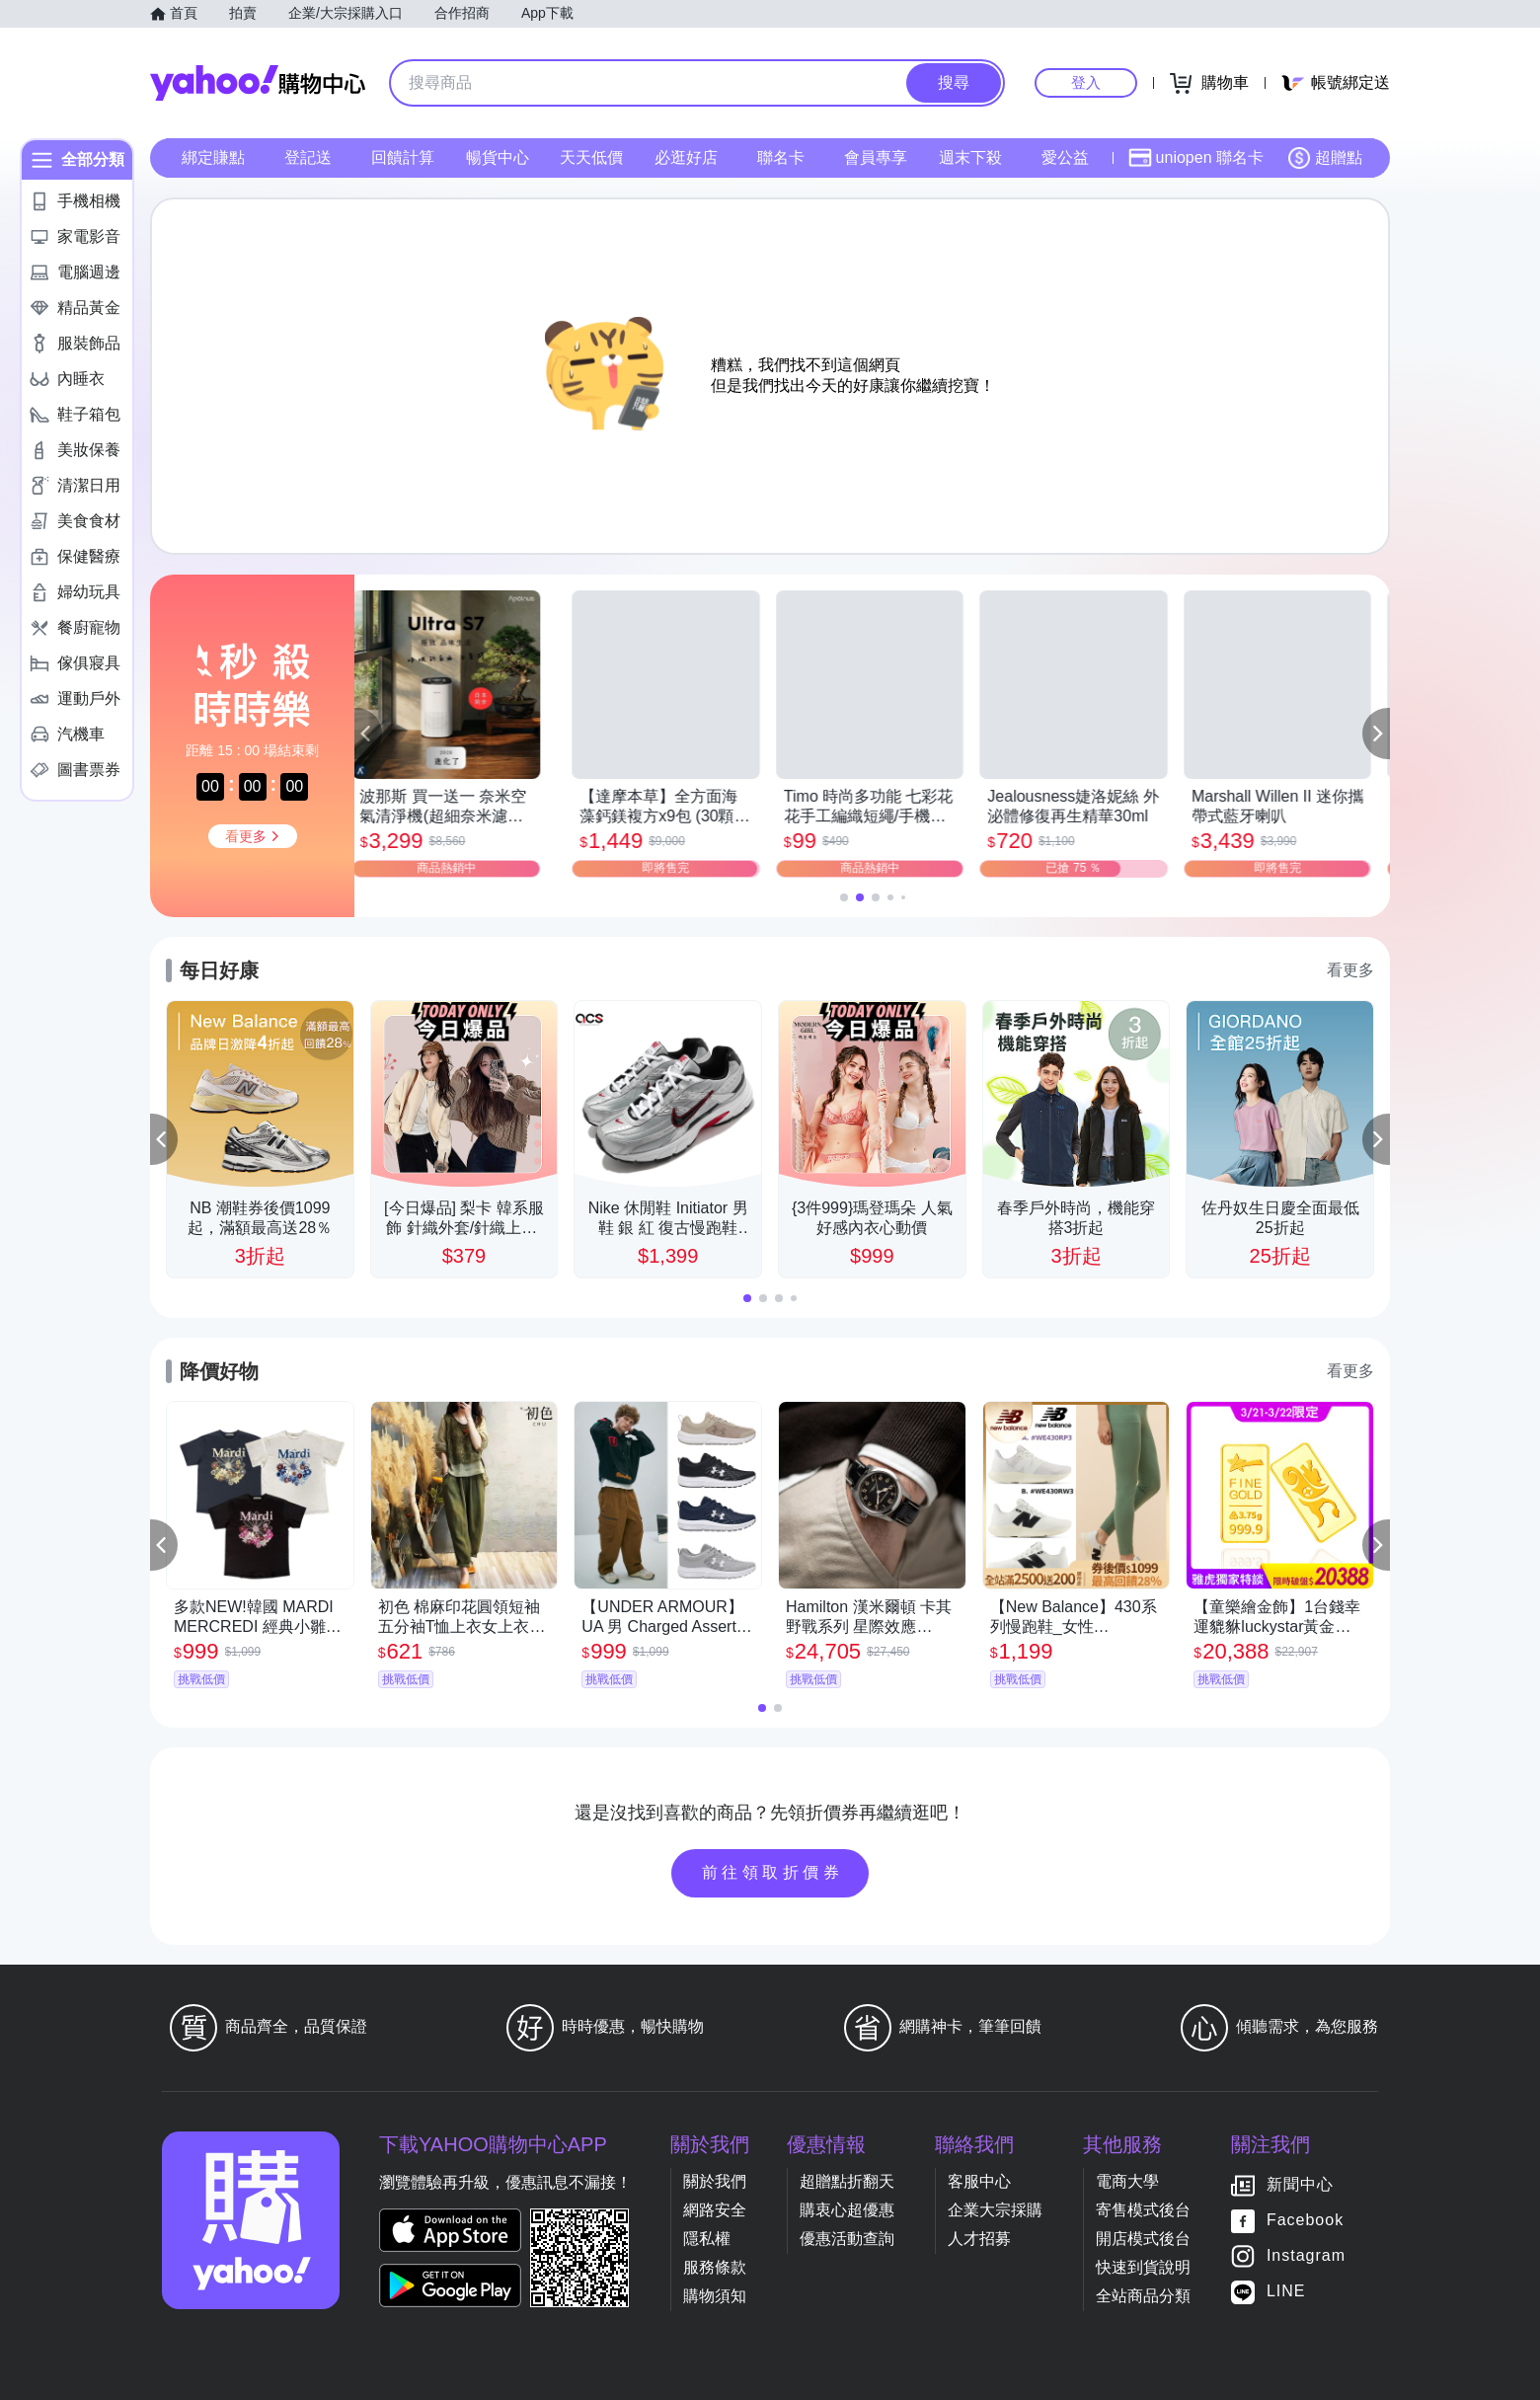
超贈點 (1324, 158)
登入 (1086, 82)
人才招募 (979, 2238)
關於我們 (714, 2181)
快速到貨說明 (1143, 2267)
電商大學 (1127, 2181)
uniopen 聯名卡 (1196, 158)
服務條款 (714, 2267)
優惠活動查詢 (847, 2238)
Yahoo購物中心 (257, 83)
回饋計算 (402, 157)
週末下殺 (970, 157)
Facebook (1305, 2219)
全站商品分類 (1143, 2295)
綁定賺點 (213, 157)
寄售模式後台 (1143, 2210)
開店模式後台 (1143, 2238)
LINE (1286, 2291)
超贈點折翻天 (847, 2181)
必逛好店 (686, 157)
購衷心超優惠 (847, 2210)
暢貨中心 (497, 157)
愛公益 (1065, 157)
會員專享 (875, 157)
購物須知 (714, 2295)
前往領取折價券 (773, 1872)
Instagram (1306, 2255)
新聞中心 (1300, 2184)
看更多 (1350, 970)
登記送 (308, 157)
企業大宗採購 (995, 2210)
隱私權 (707, 2238)
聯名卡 (781, 157)
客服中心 (979, 2181)
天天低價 (591, 157)
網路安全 (714, 2210)
